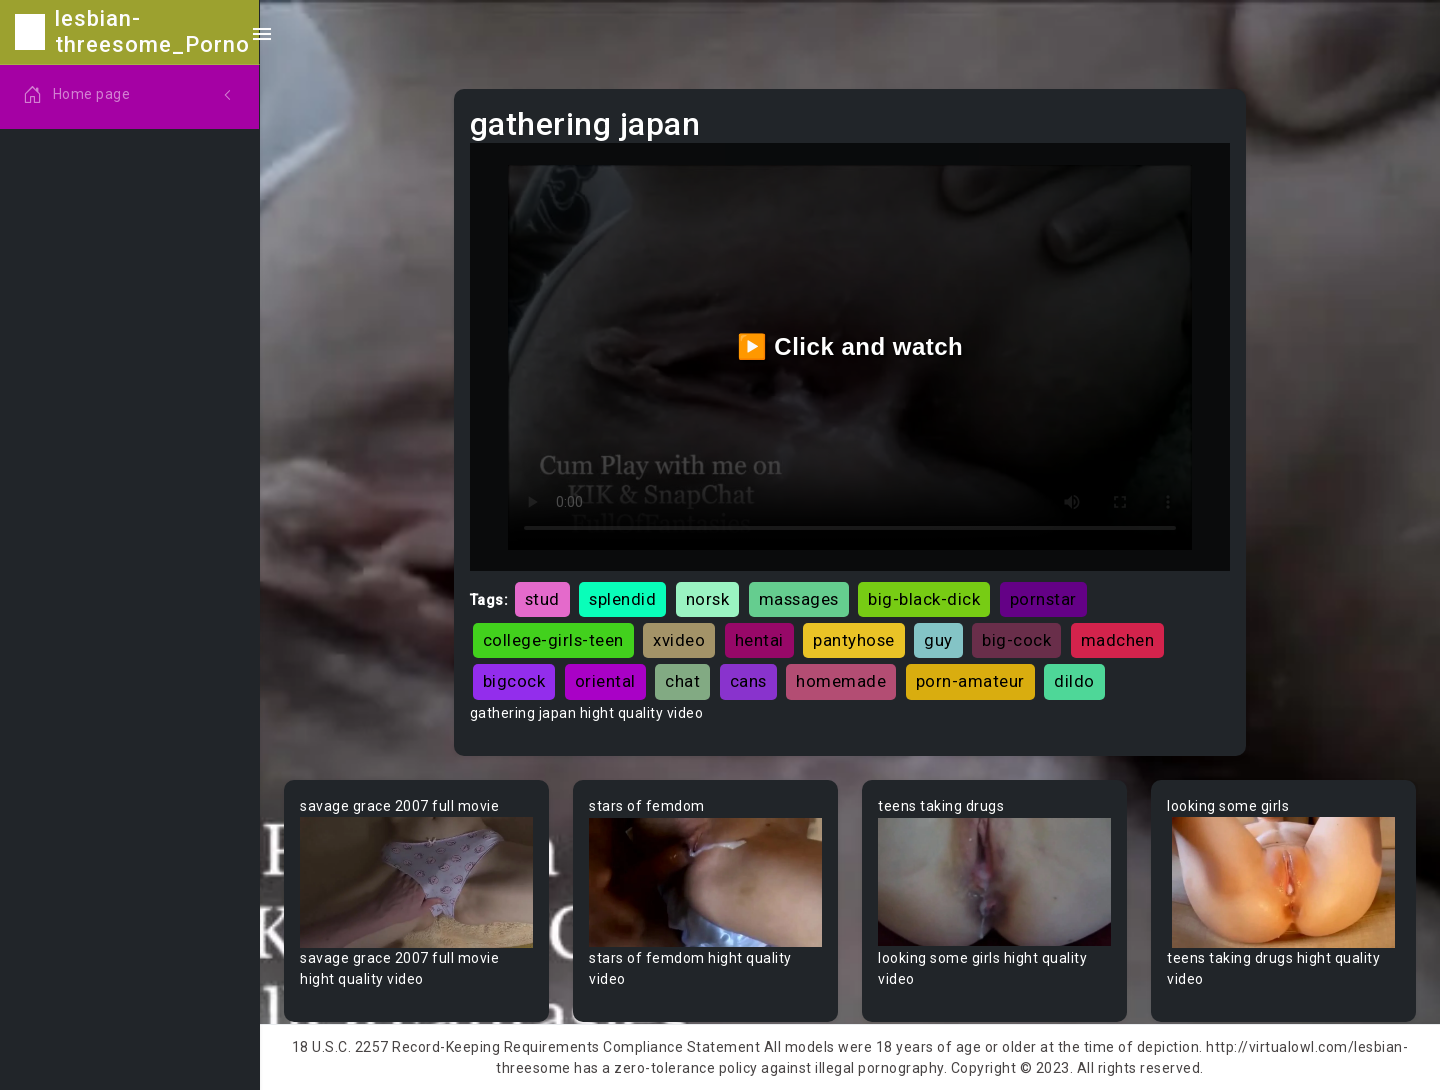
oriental (605, 681)
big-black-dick (924, 599)
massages (799, 599)
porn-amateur (970, 681)
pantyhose (854, 640)
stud (542, 599)
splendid (622, 599)
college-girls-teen (553, 640)
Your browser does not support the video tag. (416, 882)
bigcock (514, 681)
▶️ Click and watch (850, 346)
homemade (841, 681)
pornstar (1043, 599)
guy (938, 640)
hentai (759, 640)
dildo (1074, 681)
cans (748, 681)
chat (682, 681)
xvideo (679, 640)
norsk (708, 599)
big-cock (1016, 640)
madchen (1118, 640)
